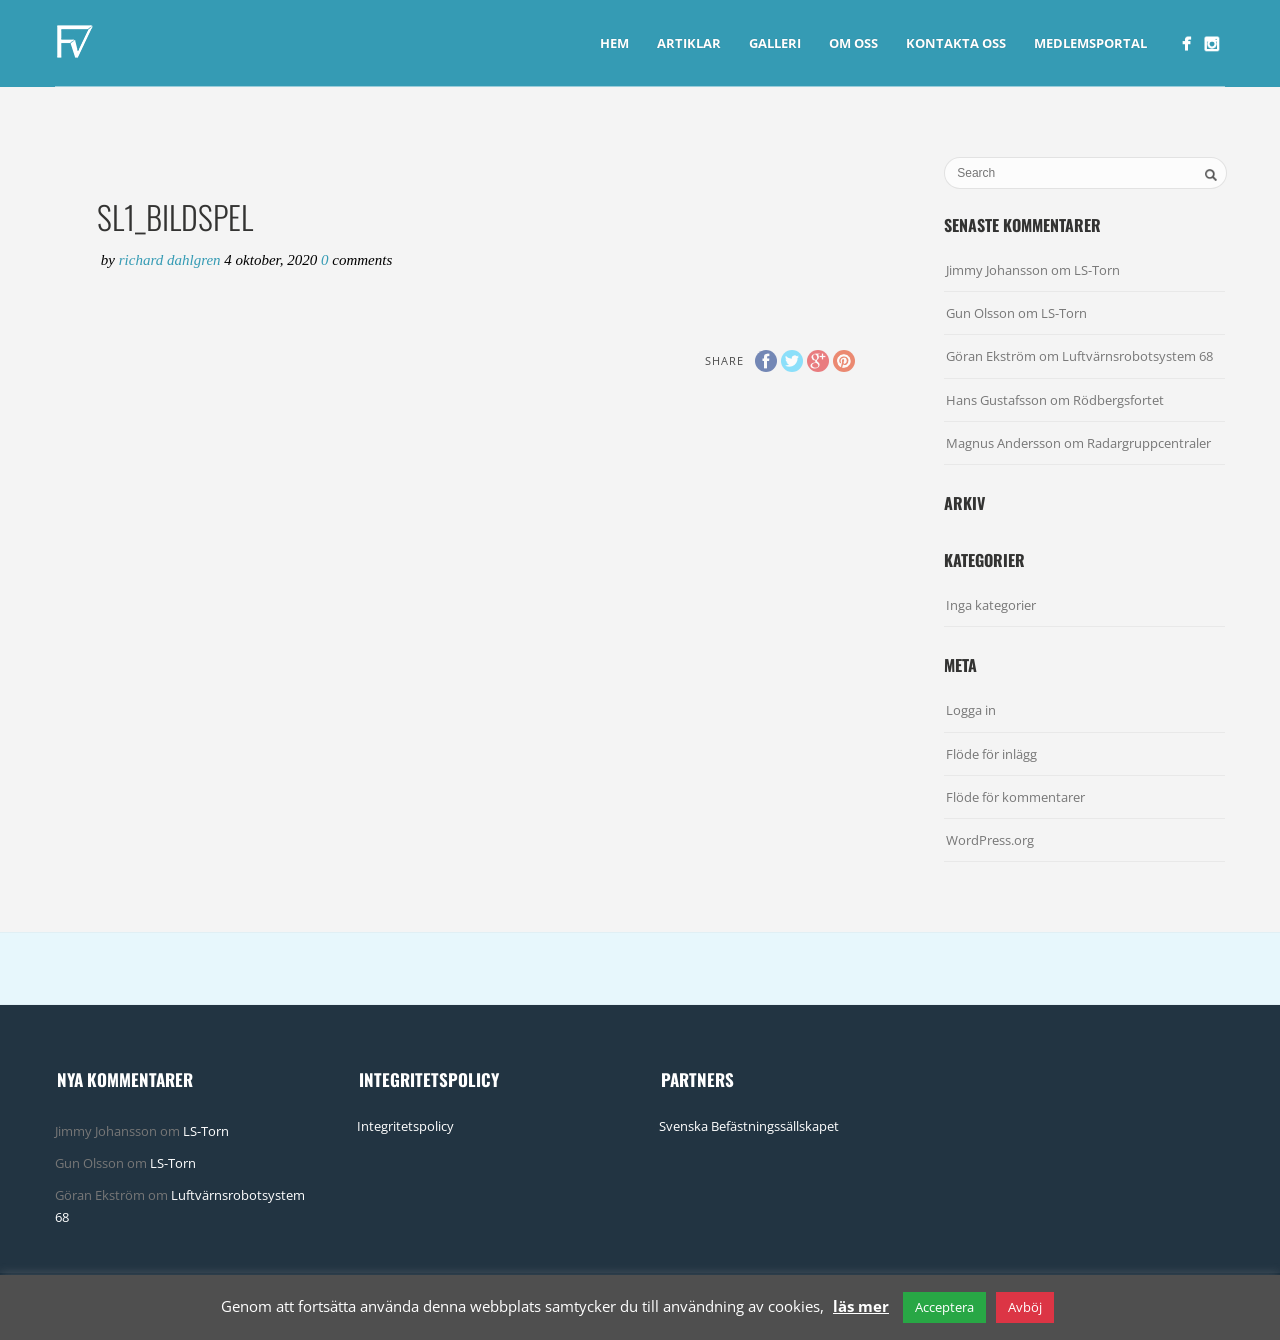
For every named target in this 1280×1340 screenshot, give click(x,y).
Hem (614, 43)
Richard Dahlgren (172, 260)
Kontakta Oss (956, 43)
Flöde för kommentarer (1015, 797)
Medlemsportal (1090, 43)
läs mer (861, 1306)
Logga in (971, 710)
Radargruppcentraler (1149, 443)
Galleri (775, 43)
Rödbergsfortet (1118, 400)
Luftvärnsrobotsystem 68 (1137, 356)
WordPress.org (990, 840)
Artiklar (689, 43)
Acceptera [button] (944, 1307)
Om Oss (853, 43)
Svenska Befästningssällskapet (749, 1126)
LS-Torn (1097, 270)
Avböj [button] (1025, 1307)
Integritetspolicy (405, 1126)
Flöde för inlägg (991, 754)
